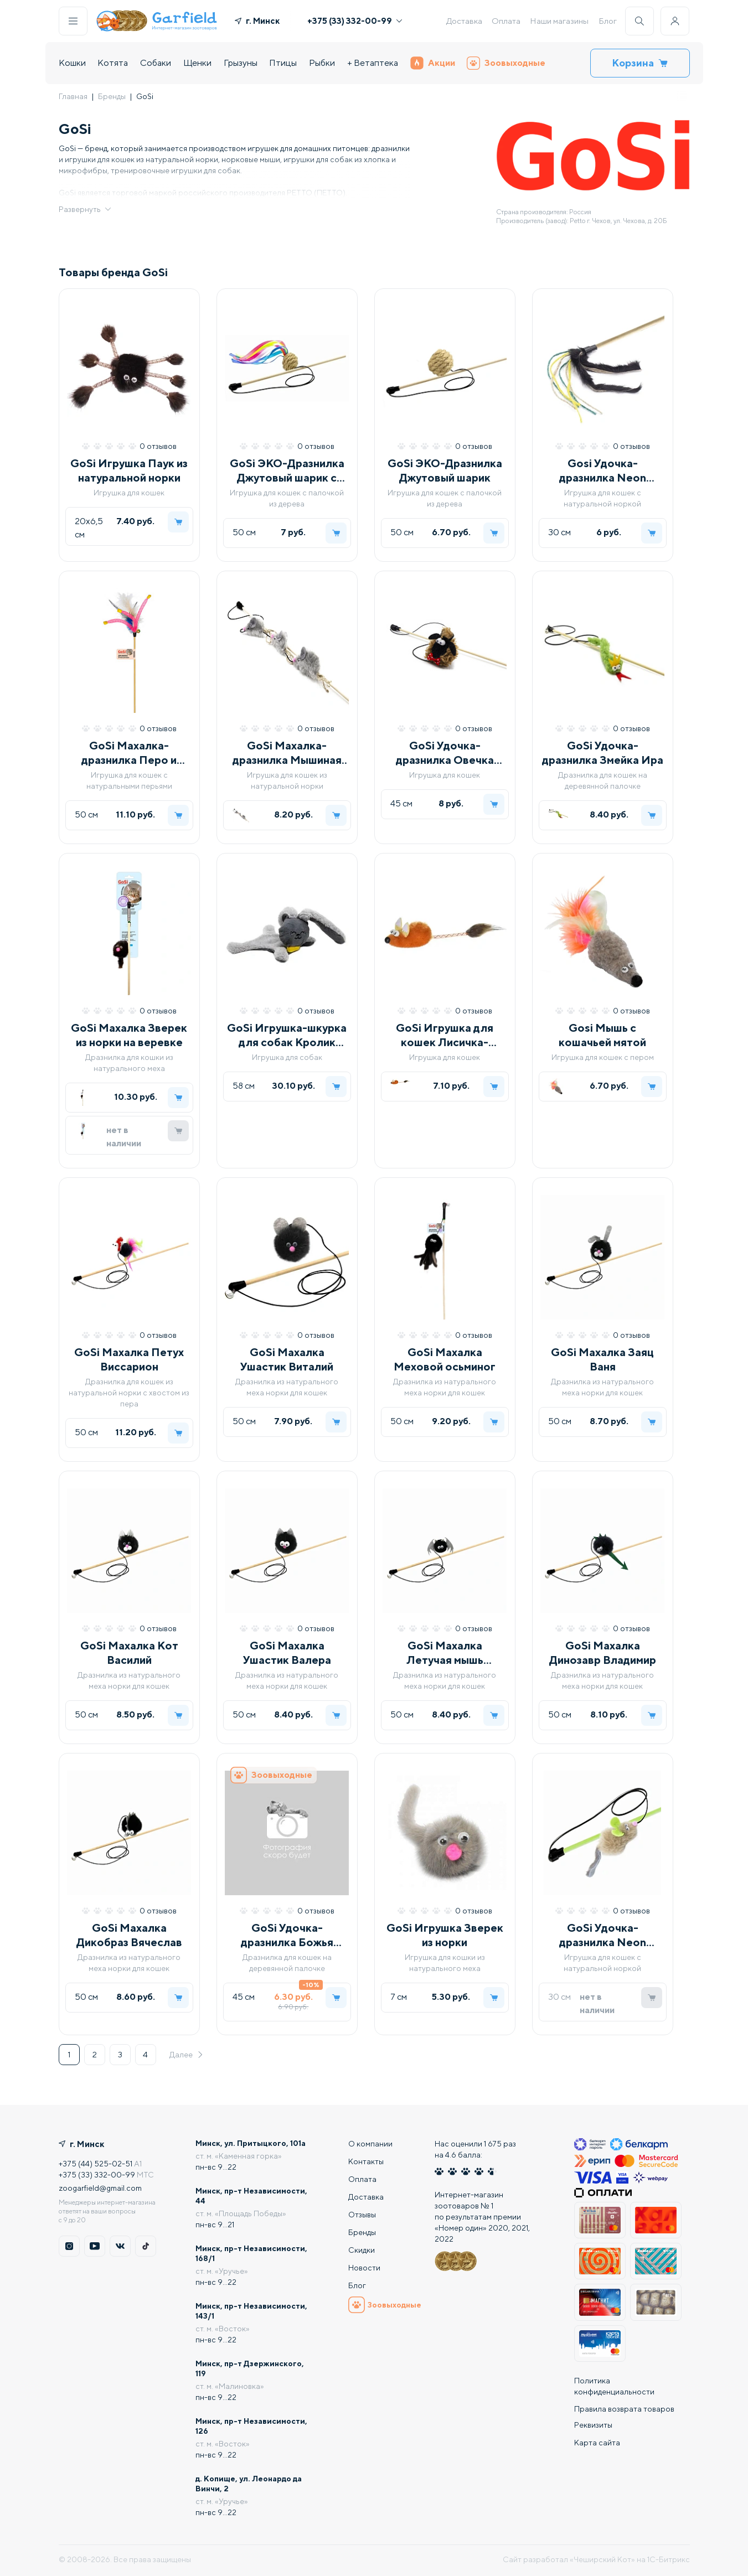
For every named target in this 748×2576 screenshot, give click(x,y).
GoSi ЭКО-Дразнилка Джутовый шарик (445, 470)
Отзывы (362, 2214)
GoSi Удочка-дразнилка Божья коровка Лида (287, 1935)
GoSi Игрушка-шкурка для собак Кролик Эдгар (287, 1035)
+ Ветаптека (372, 63)
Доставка (464, 20)
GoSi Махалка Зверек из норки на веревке (129, 1034)
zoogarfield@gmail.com (100, 2188)
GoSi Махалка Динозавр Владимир (602, 1652)
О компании (370, 2143)
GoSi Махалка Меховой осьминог (445, 1359)
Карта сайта (597, 2444)
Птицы (283, 63)
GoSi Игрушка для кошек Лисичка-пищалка (444, 1035)
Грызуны (240, 63)
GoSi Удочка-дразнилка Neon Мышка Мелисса (602, 1935)
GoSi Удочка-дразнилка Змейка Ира (602, 752)
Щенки (197, 63)
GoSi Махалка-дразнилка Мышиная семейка (287, 753)
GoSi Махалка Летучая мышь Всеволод (444, 1653)
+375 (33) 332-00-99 (354, 20)
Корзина (640, 63)
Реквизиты (593, 2427)
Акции (432, 63)
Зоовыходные (506, 63)
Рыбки (322, 63)
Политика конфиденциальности (614, 2386)
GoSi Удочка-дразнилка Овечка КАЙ (445, 753)
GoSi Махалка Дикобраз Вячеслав (129, 1934)
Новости (364, 2267)
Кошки (72, 63)
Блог (608, 20)
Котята (112, 63)
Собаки (155, 63)
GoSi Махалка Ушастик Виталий (286, 1359)
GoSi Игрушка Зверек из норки (444, 1934)
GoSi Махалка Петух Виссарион (129, 1359)
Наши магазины (559, 20)
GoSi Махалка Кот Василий (129, 1652)
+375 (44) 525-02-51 (95, 2163)
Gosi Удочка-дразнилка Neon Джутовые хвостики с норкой (603, 471)
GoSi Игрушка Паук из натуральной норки (129, 470)
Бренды (112, 96)
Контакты (366, 2161)
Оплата (506, 20)
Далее (186, 2054)
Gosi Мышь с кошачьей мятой (602, 1034)
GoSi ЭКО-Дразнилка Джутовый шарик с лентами (287, 471)
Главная (73, 96)
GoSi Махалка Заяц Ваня (602, 1359)
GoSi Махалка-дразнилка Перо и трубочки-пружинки (129, 753)
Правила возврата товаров (624, 2409)
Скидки (361, 2250)
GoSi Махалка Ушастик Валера (287, 1652)
